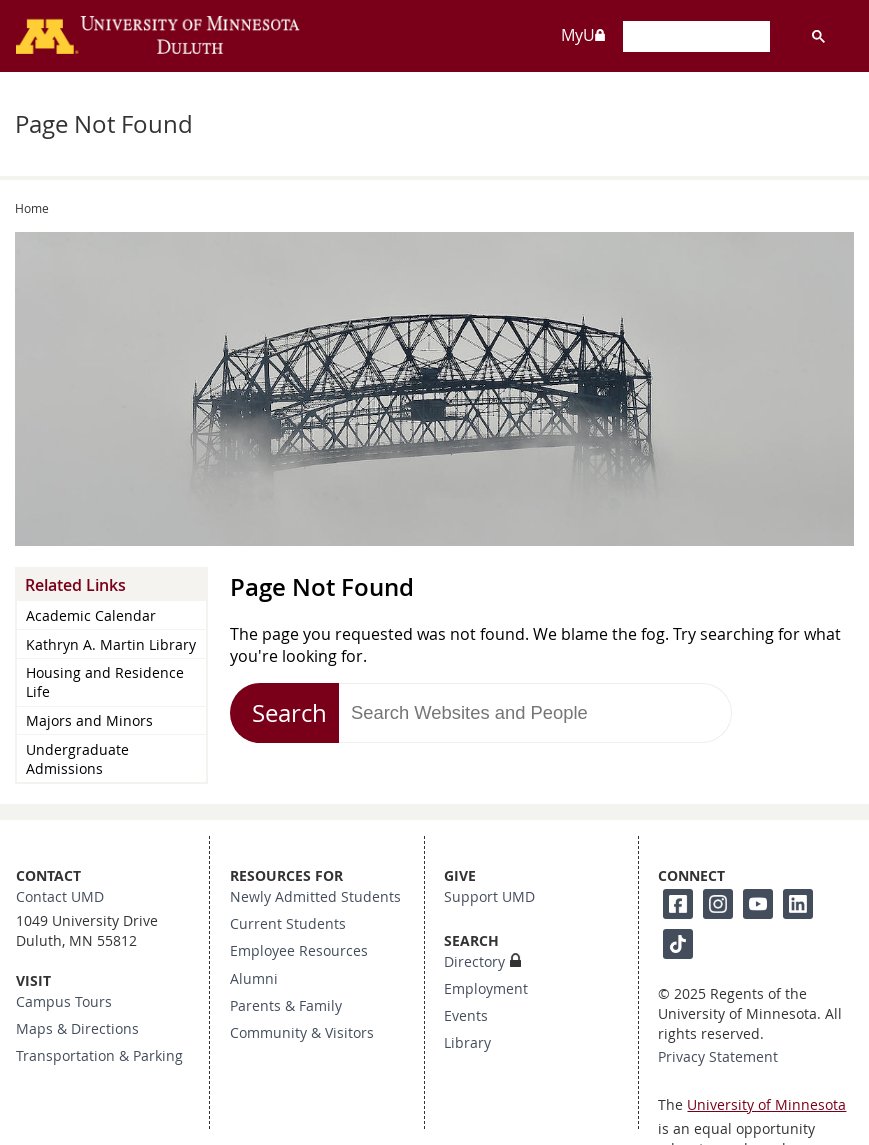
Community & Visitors (302, 1033)
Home (32, 208)
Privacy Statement (718, 1057)
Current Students (288, 924)
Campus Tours (64, 1002)
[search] (694, 38)
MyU (584, 35)
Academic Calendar (91, 615)
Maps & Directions (77, 1029)
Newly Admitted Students (315, 897)
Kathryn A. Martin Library (111, 644)
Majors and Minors (89, 720)
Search (289, 713)
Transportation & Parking (99, 1056)
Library (467, 1043)
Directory (474, 962)
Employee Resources (299, 951)
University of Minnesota (766, 1105)
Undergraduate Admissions (77, 759)
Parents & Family (286, 1006)
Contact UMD (60, 897)
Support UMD (489, 897)
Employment (486, 989)
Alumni (254, 979)
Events (466, 1016)
